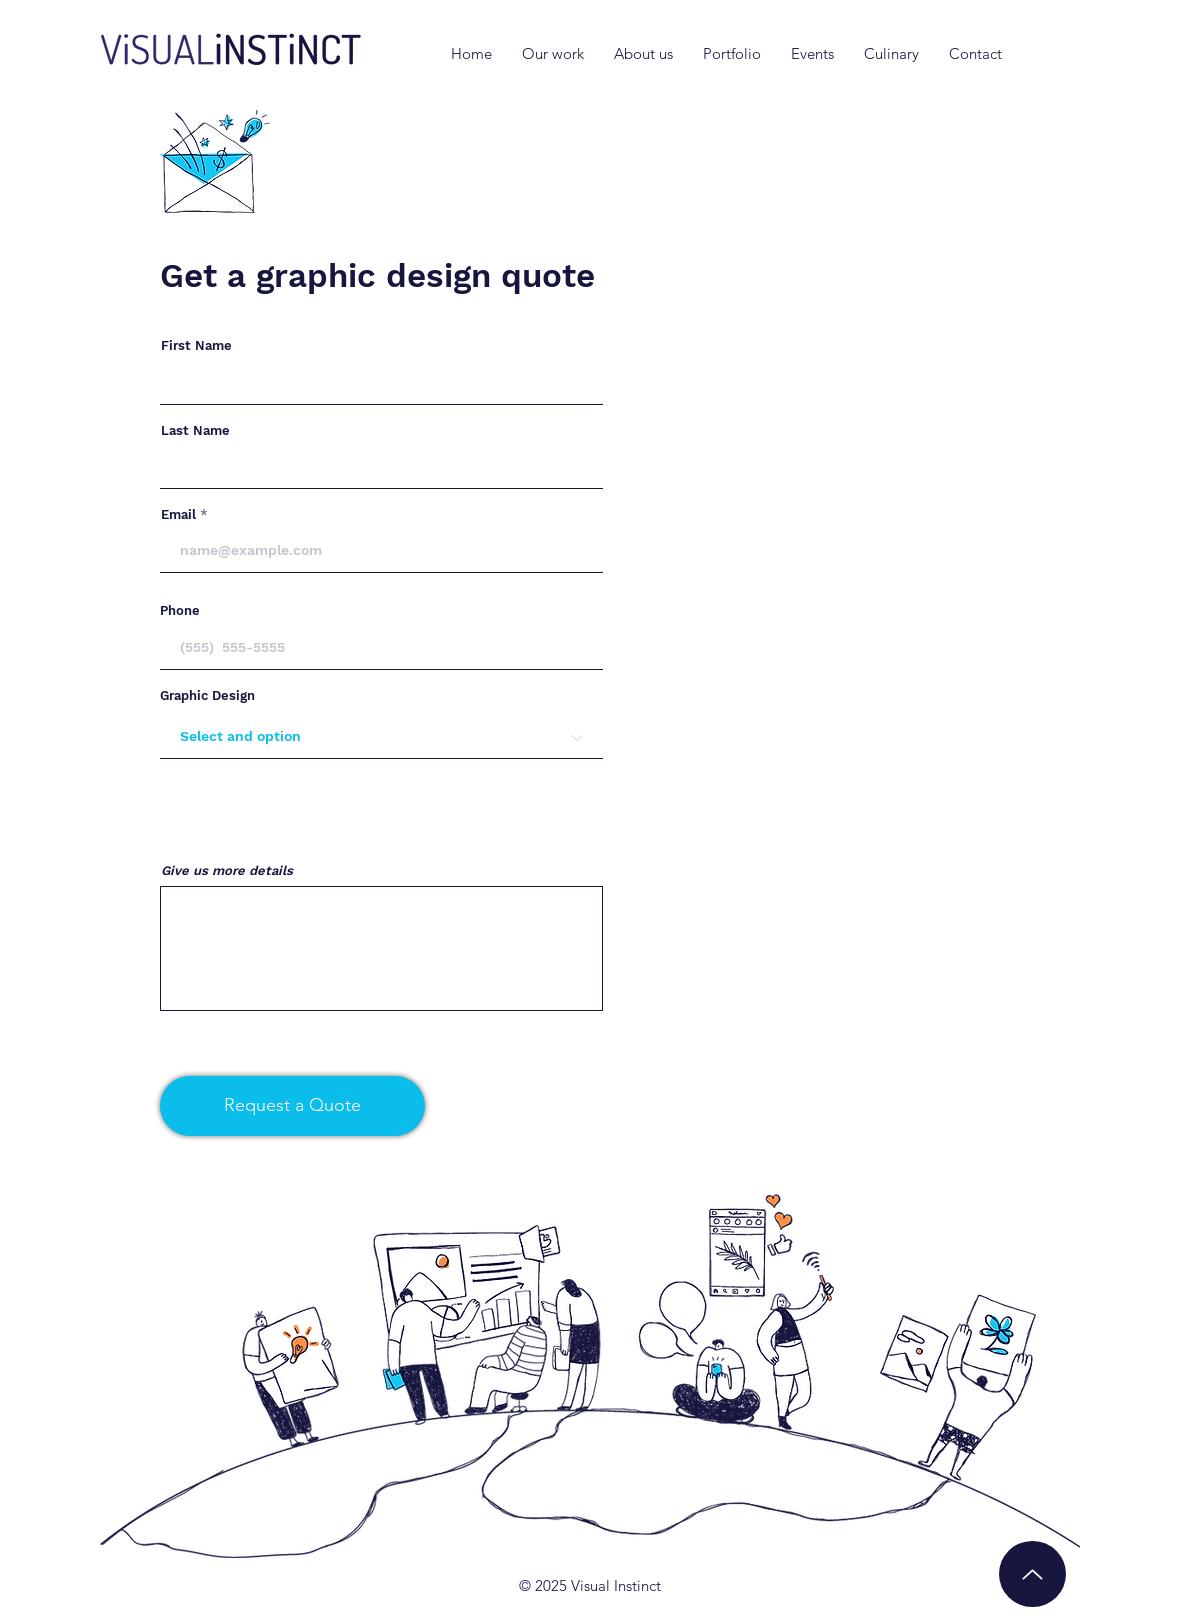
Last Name (195, 430)
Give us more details (227, 870)
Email (178, 514)
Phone (180, 610)
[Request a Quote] (292, 1106)
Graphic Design (207, 695)
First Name (196, 345)
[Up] (1032, 1574)
